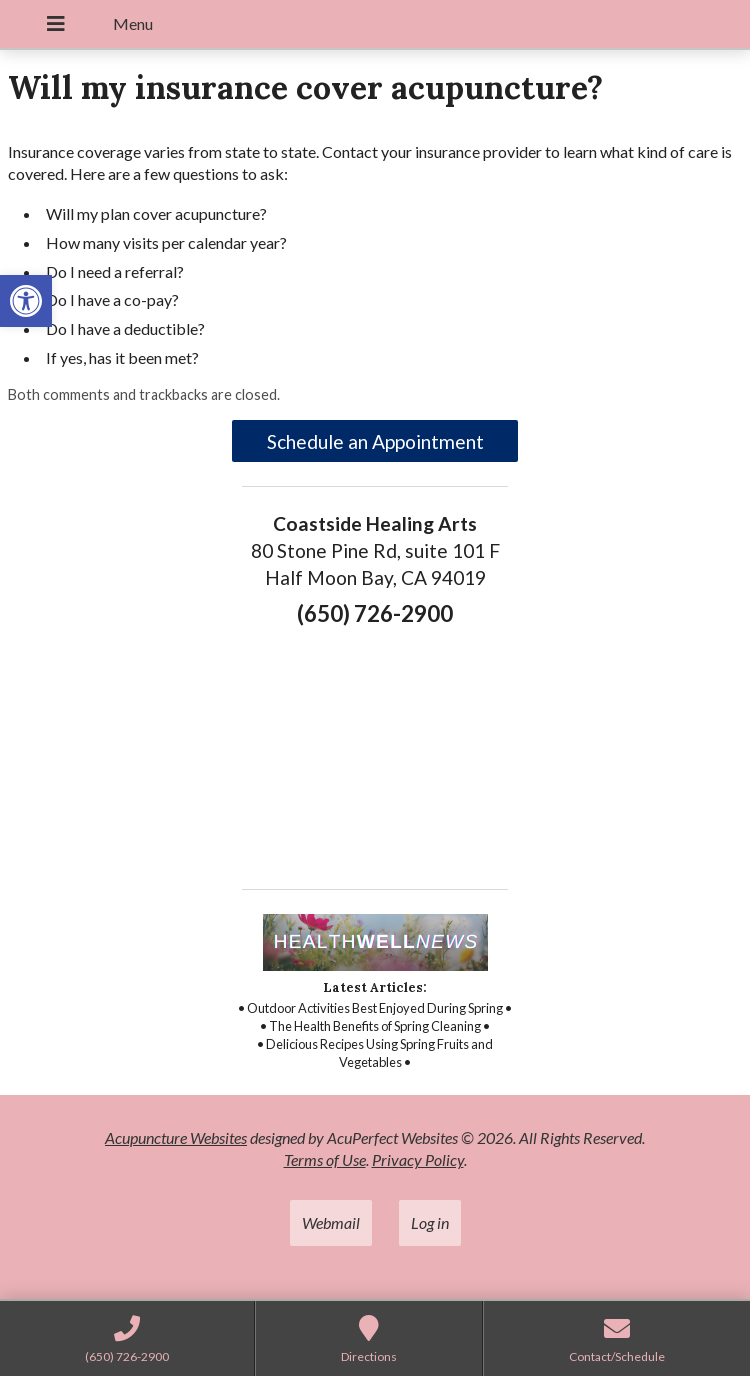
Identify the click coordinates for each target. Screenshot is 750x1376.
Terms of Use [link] (325, 1159)
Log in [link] (430, 1222)
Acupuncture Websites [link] (176, 1137)
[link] (26, 301)
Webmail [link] (331, 1222)
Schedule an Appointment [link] (375, 441)
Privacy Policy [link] (418, 1159)
